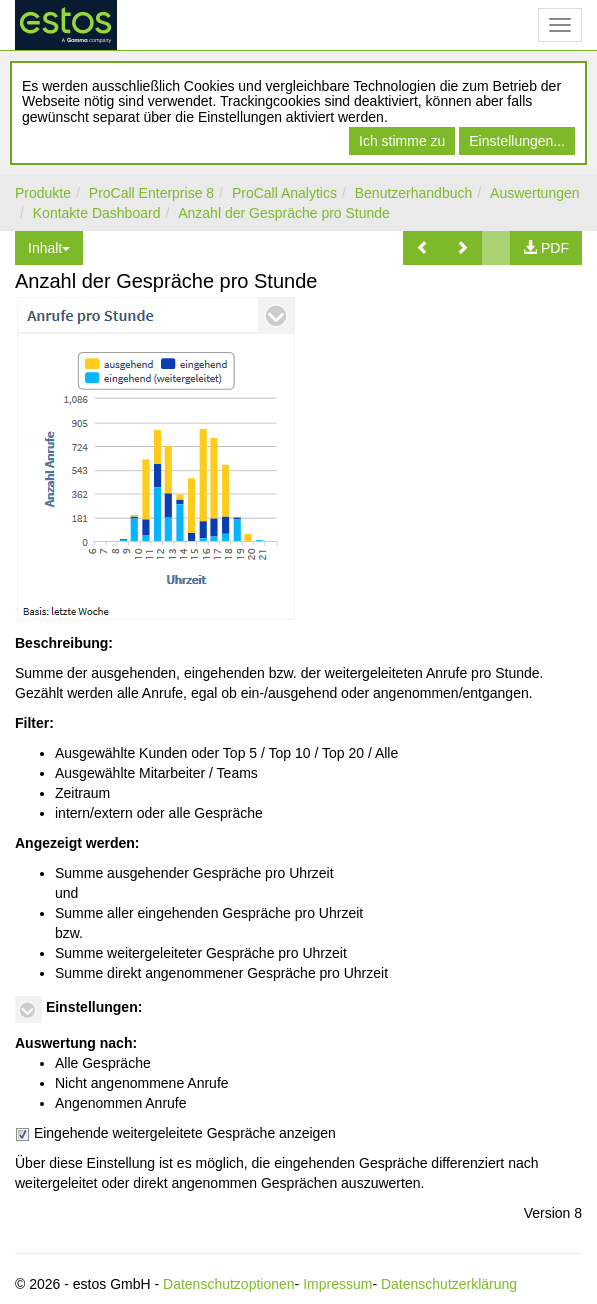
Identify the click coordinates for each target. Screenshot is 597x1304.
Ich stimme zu (402, 141)
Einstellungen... (517, 141)
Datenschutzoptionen (229, 1284)
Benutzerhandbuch (414, 193)
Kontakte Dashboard (97, 213)
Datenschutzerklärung (449, 1284)
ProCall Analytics (284, 193)
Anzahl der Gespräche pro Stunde (284, 213)
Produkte (43, 193)
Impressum (337, 1284)
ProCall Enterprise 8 (151, 193)
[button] (423, 248)
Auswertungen (535, 193)
